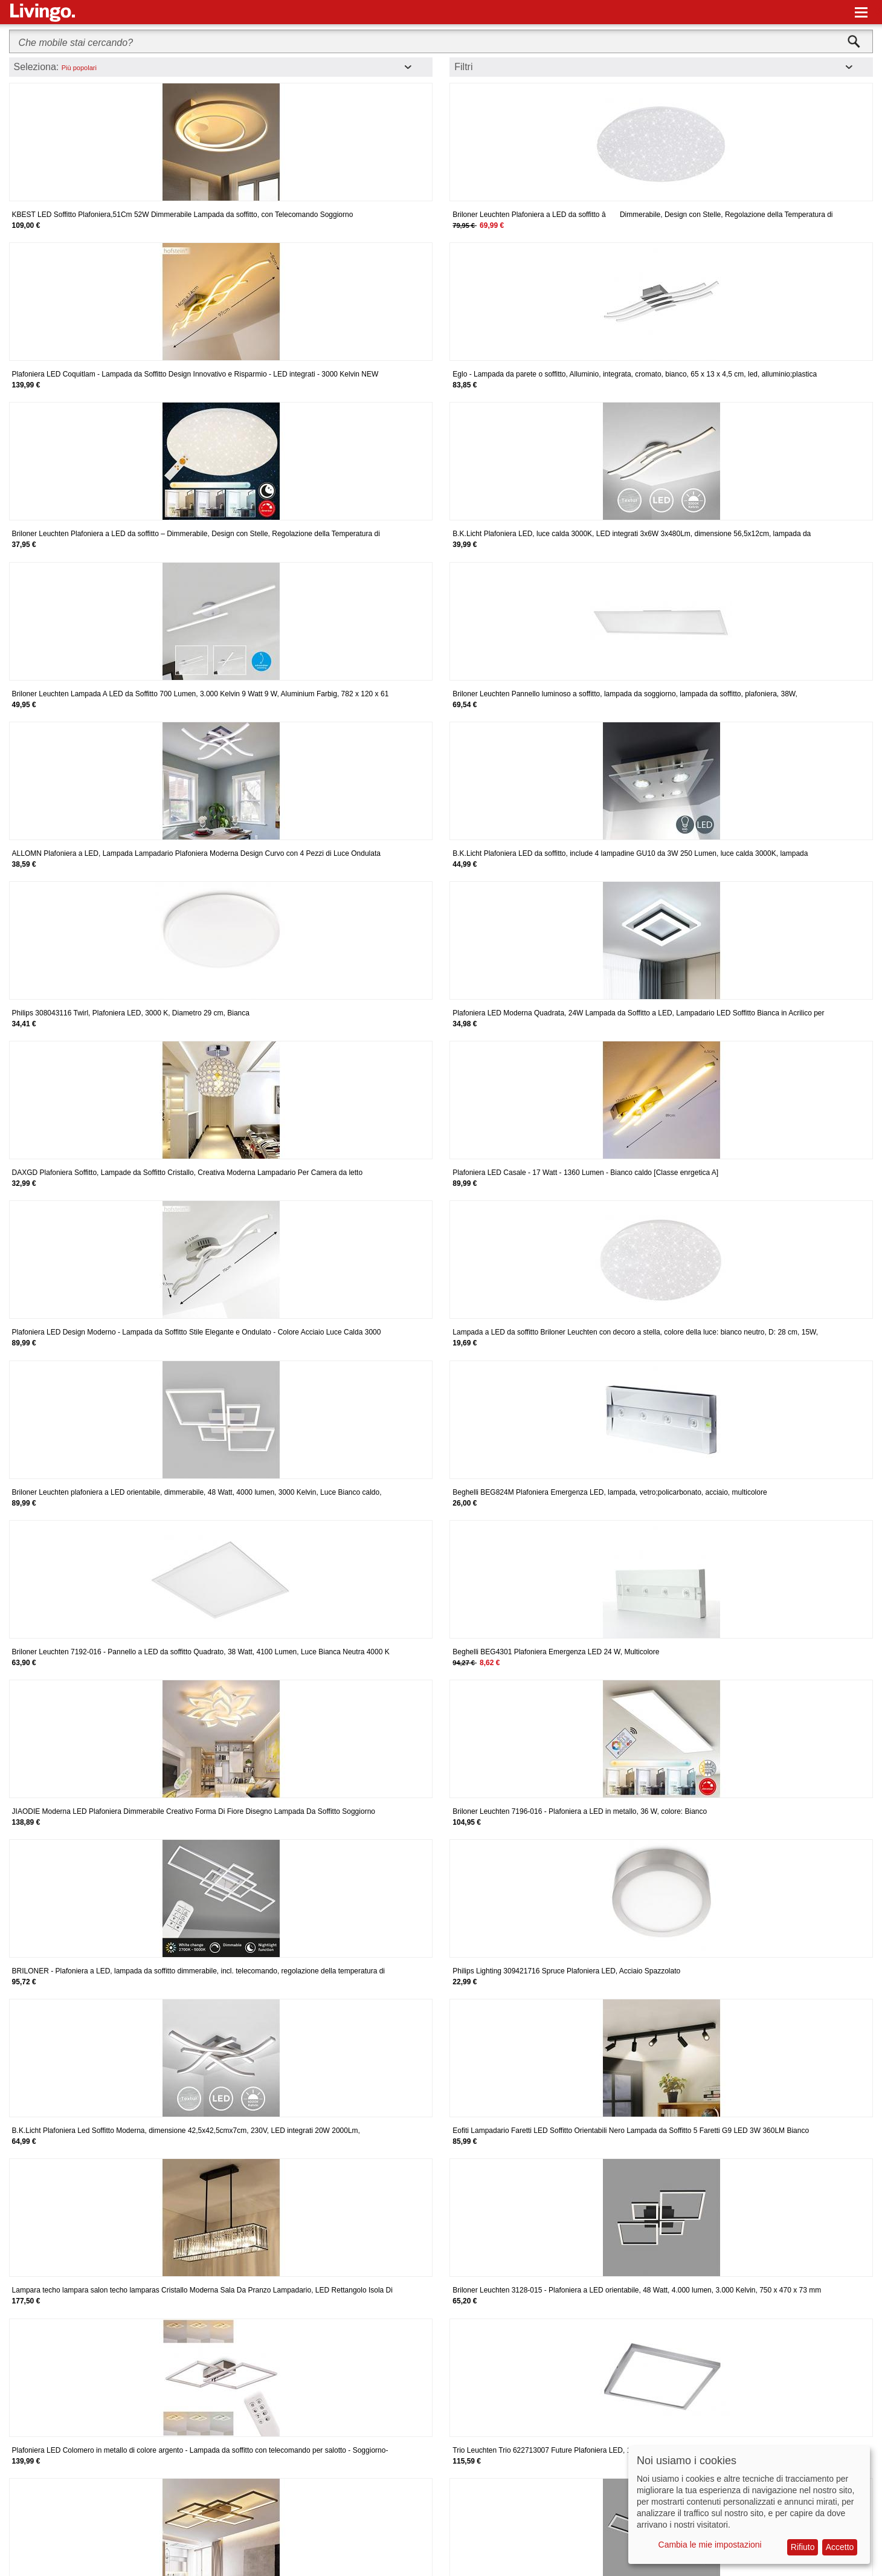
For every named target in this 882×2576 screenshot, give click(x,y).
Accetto (840, 2547)
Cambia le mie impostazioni (710, 2544)
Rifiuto (803, 2547)
